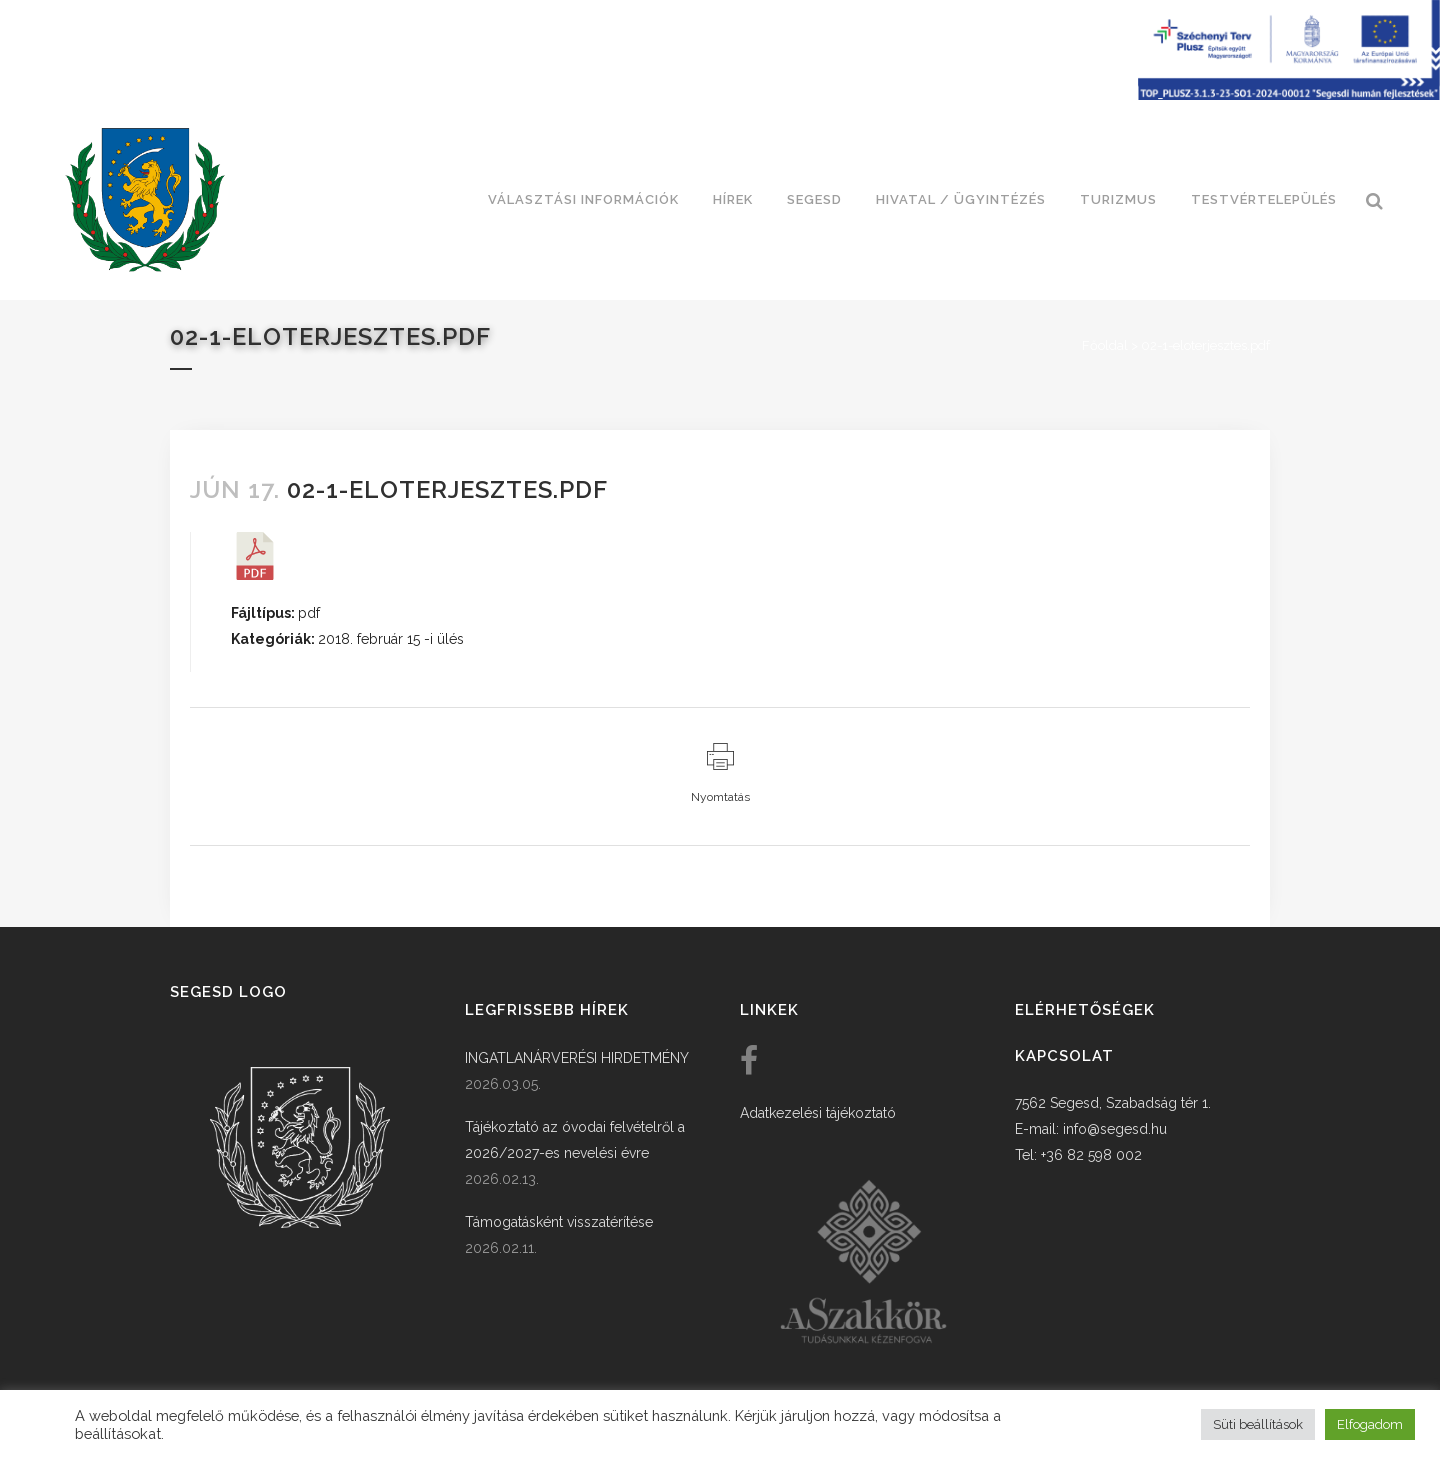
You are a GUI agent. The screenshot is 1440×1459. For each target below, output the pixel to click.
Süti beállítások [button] (1258, 1424)
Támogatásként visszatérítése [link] (559, 1222)
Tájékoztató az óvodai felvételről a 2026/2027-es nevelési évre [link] (575, 1140)
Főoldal (1105, 345)
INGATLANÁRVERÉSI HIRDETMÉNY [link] (577, 1058)
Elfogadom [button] (1370, 1424)
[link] (145, 200)
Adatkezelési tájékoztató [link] (818, 1113)
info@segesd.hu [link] (1115, 1129)
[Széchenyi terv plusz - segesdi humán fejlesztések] (1289, 95)
